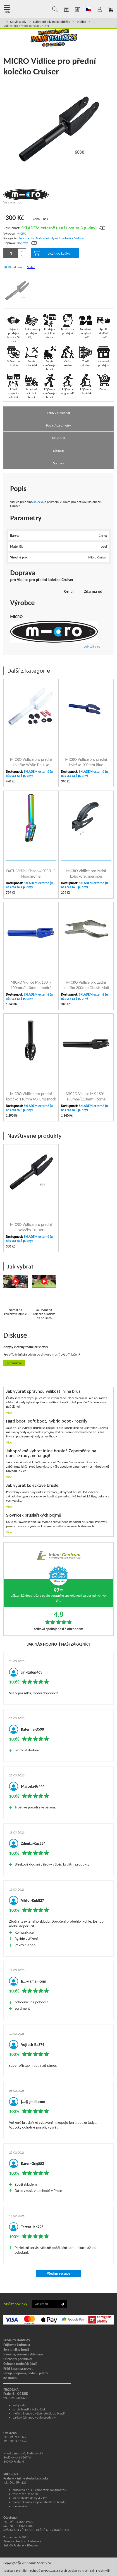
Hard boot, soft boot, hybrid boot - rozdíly (46, 1421)
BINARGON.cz (50, 2571)
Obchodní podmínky (17, 2359)
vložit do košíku (52, 253)
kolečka (38, 502)
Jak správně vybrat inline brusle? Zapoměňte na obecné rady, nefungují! (51, 1453)
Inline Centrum (18, 9)
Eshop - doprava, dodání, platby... (26, 2373)
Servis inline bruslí (16, 2350)
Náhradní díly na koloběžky (51, 22)
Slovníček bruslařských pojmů (33, 1515)
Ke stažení (10, 2378)
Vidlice (81, 22)
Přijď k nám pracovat (18, 2368)
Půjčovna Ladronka (16, 2345)
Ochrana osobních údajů (20, 2364)
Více (9, 1413)
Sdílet (31, 267)
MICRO (21, 233)
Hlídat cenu (16, 267)
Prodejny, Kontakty (16, 2340)
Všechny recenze (58, 2274)
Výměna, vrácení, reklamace (23, 2354)
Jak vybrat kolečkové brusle (32, 1485)
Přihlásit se (14, 1363)
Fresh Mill (103, 2571)
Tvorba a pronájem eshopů (21, 2571)
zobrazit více (92, 646)
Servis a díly (18, 22)
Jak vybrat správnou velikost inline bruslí (44, 1391)
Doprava (23, 243)
